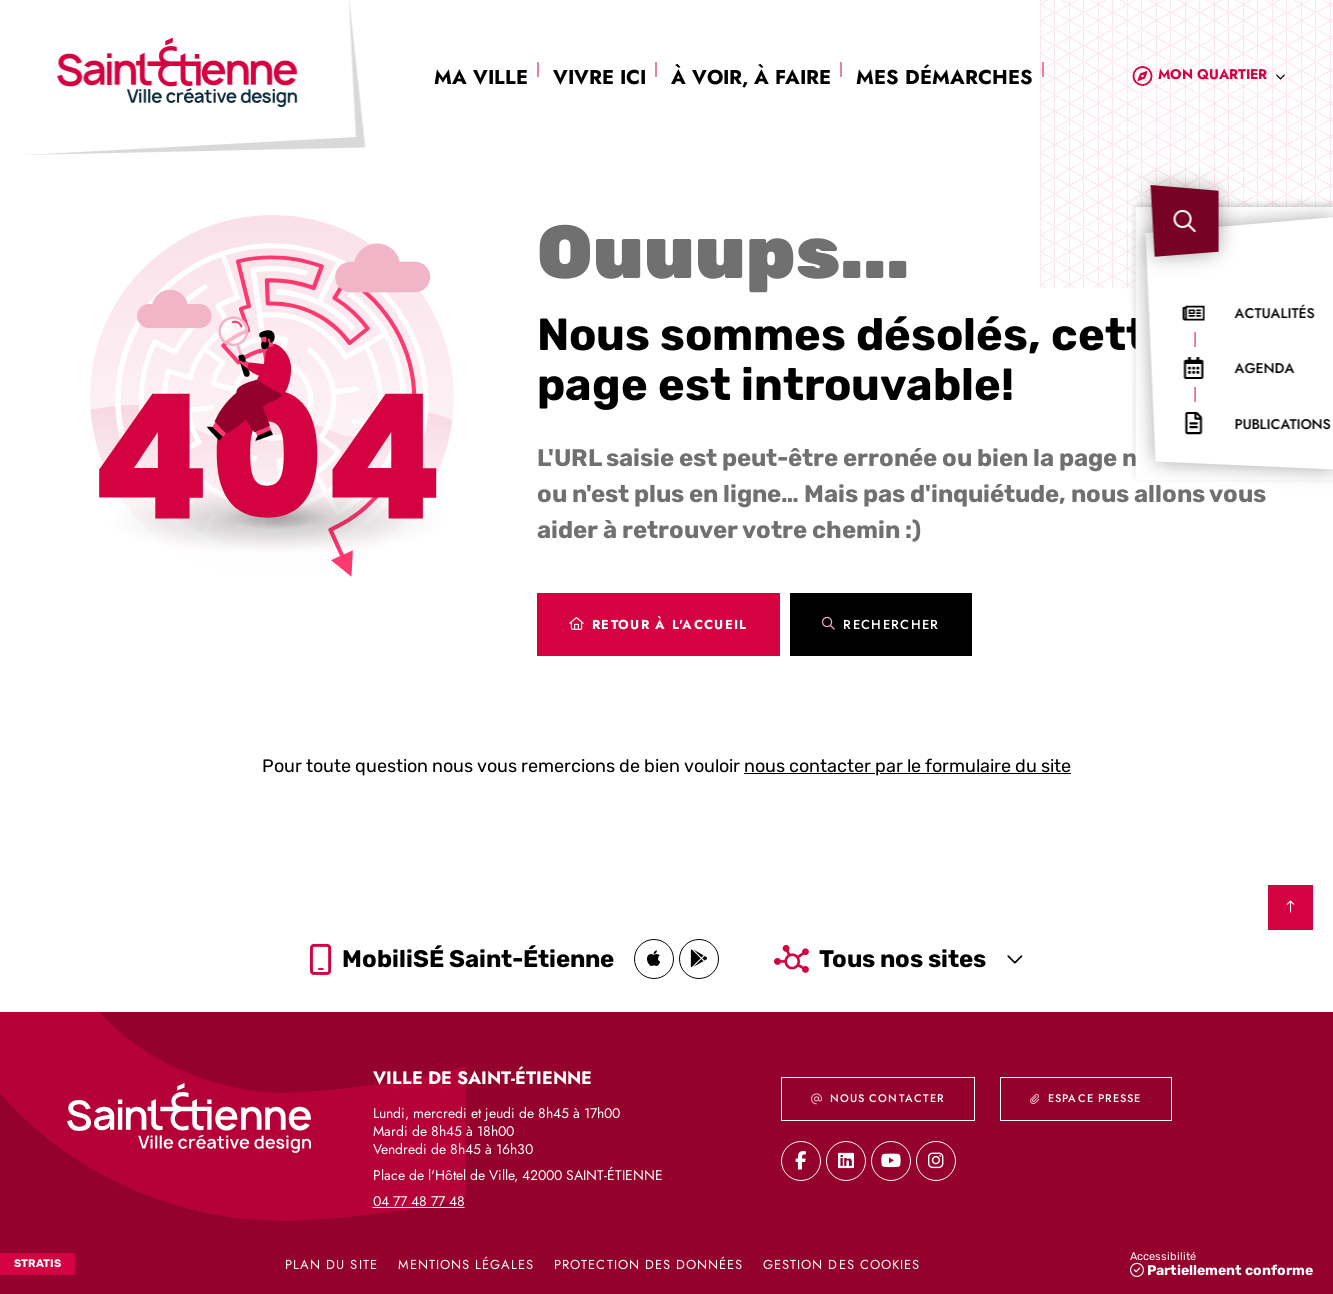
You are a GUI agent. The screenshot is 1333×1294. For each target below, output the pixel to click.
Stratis (37, 1263)
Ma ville (481, 77)
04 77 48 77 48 (419, 1200)
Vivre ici (599, 77)
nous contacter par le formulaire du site (907, 766)
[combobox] (1222, 77)
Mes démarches (944, 77)
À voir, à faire (751, 77)
